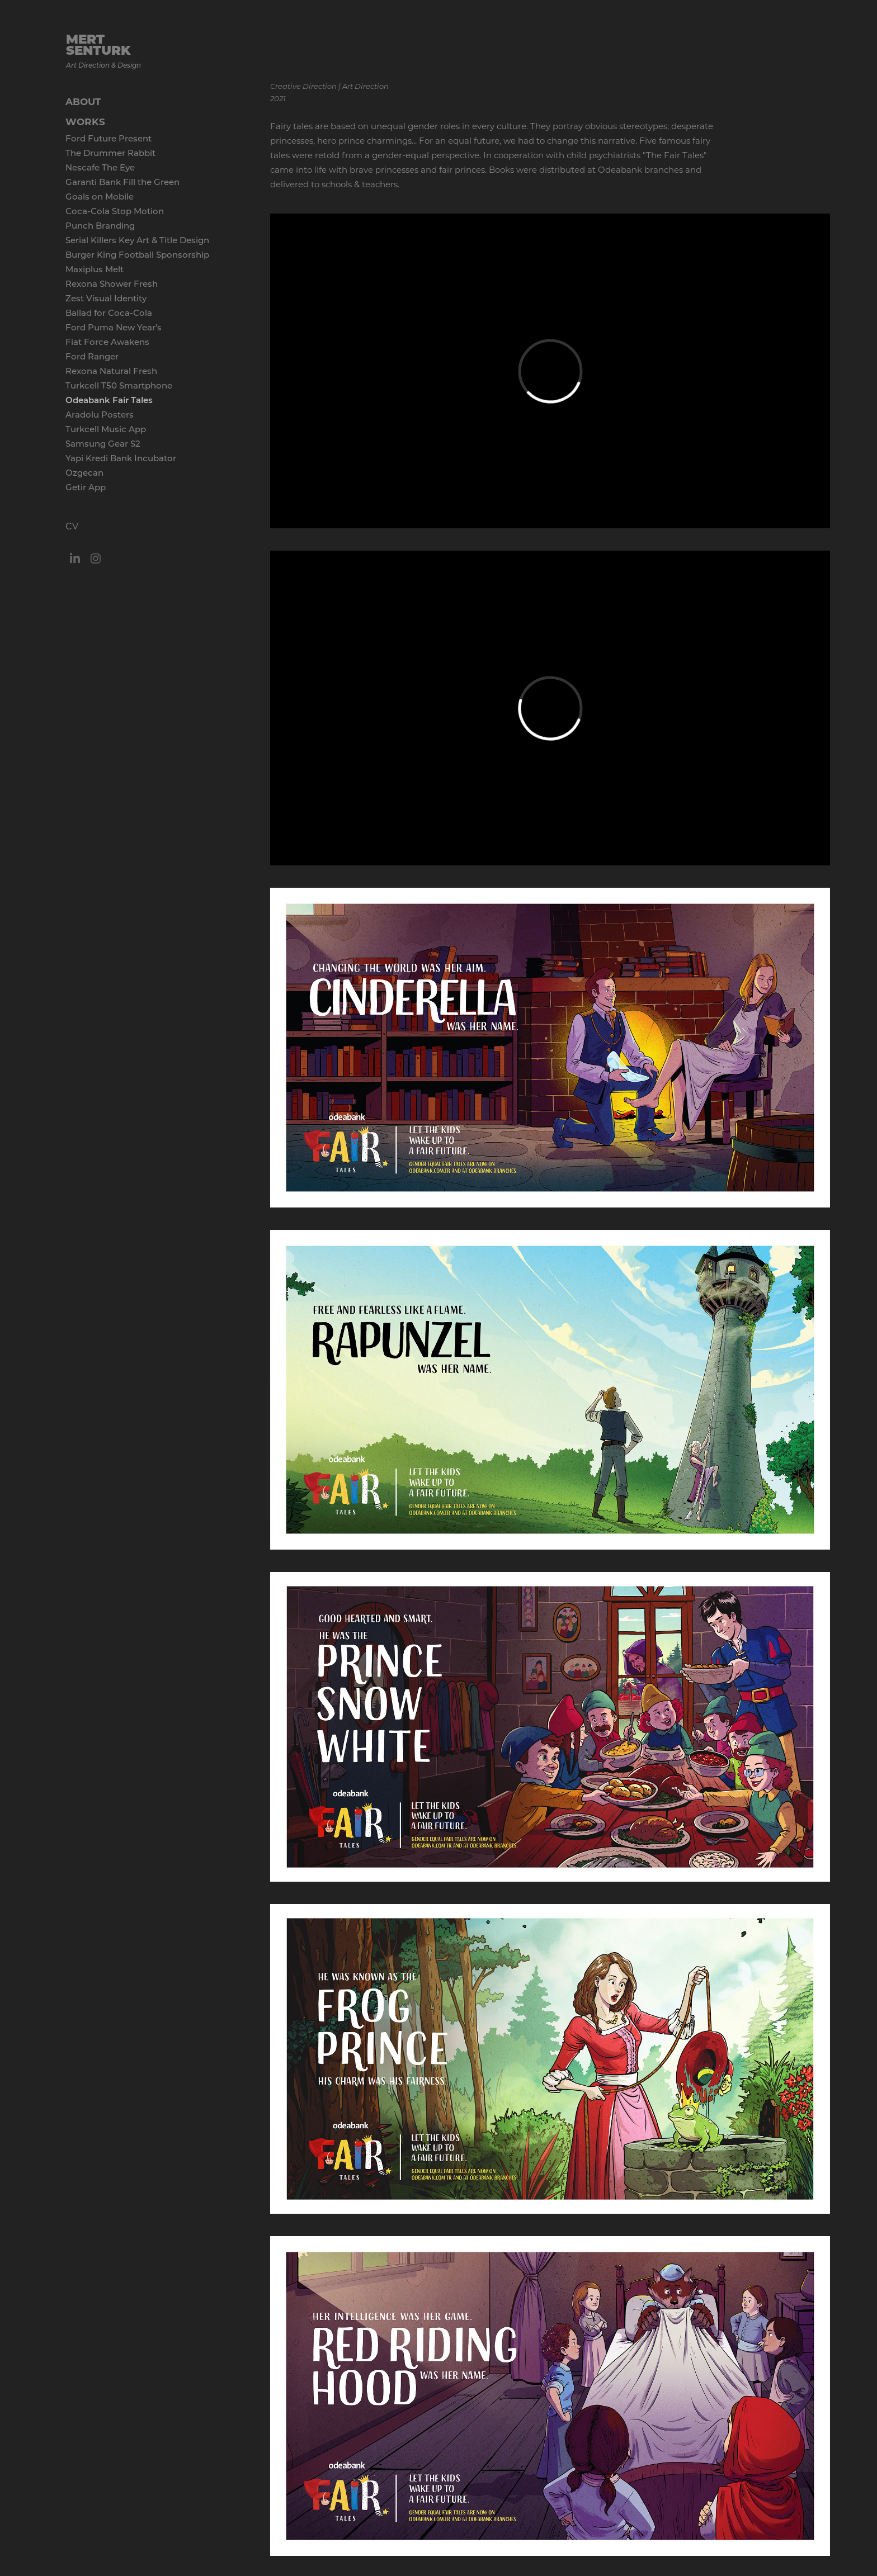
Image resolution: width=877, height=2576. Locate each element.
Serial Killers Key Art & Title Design (137, 239)
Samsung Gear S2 (102, 443)
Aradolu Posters (99, 414)
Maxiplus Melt (94, 268)
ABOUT (83, 101)
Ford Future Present (108, 138)
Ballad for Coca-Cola (108, 312)
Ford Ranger (92, 356)
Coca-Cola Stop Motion (114, 210)
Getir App (85, 487)
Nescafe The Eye (100, 167)
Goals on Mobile (99, 196)
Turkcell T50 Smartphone (118, 385)
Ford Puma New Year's (113, 327)
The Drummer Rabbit (110, 152)
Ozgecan (84, 472)
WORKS (85, 121)
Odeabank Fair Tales (109, 399)
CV (71, 526)
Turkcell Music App (105, 428)
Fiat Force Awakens (107, 341)
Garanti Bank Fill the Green (122, 181)
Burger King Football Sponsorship (137, 254)
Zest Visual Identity (106, 298)
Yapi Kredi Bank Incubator (120, 457)
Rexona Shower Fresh (111, 283)
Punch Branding (100, 225)
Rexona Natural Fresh (111, 370)
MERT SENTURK (100, 44)
